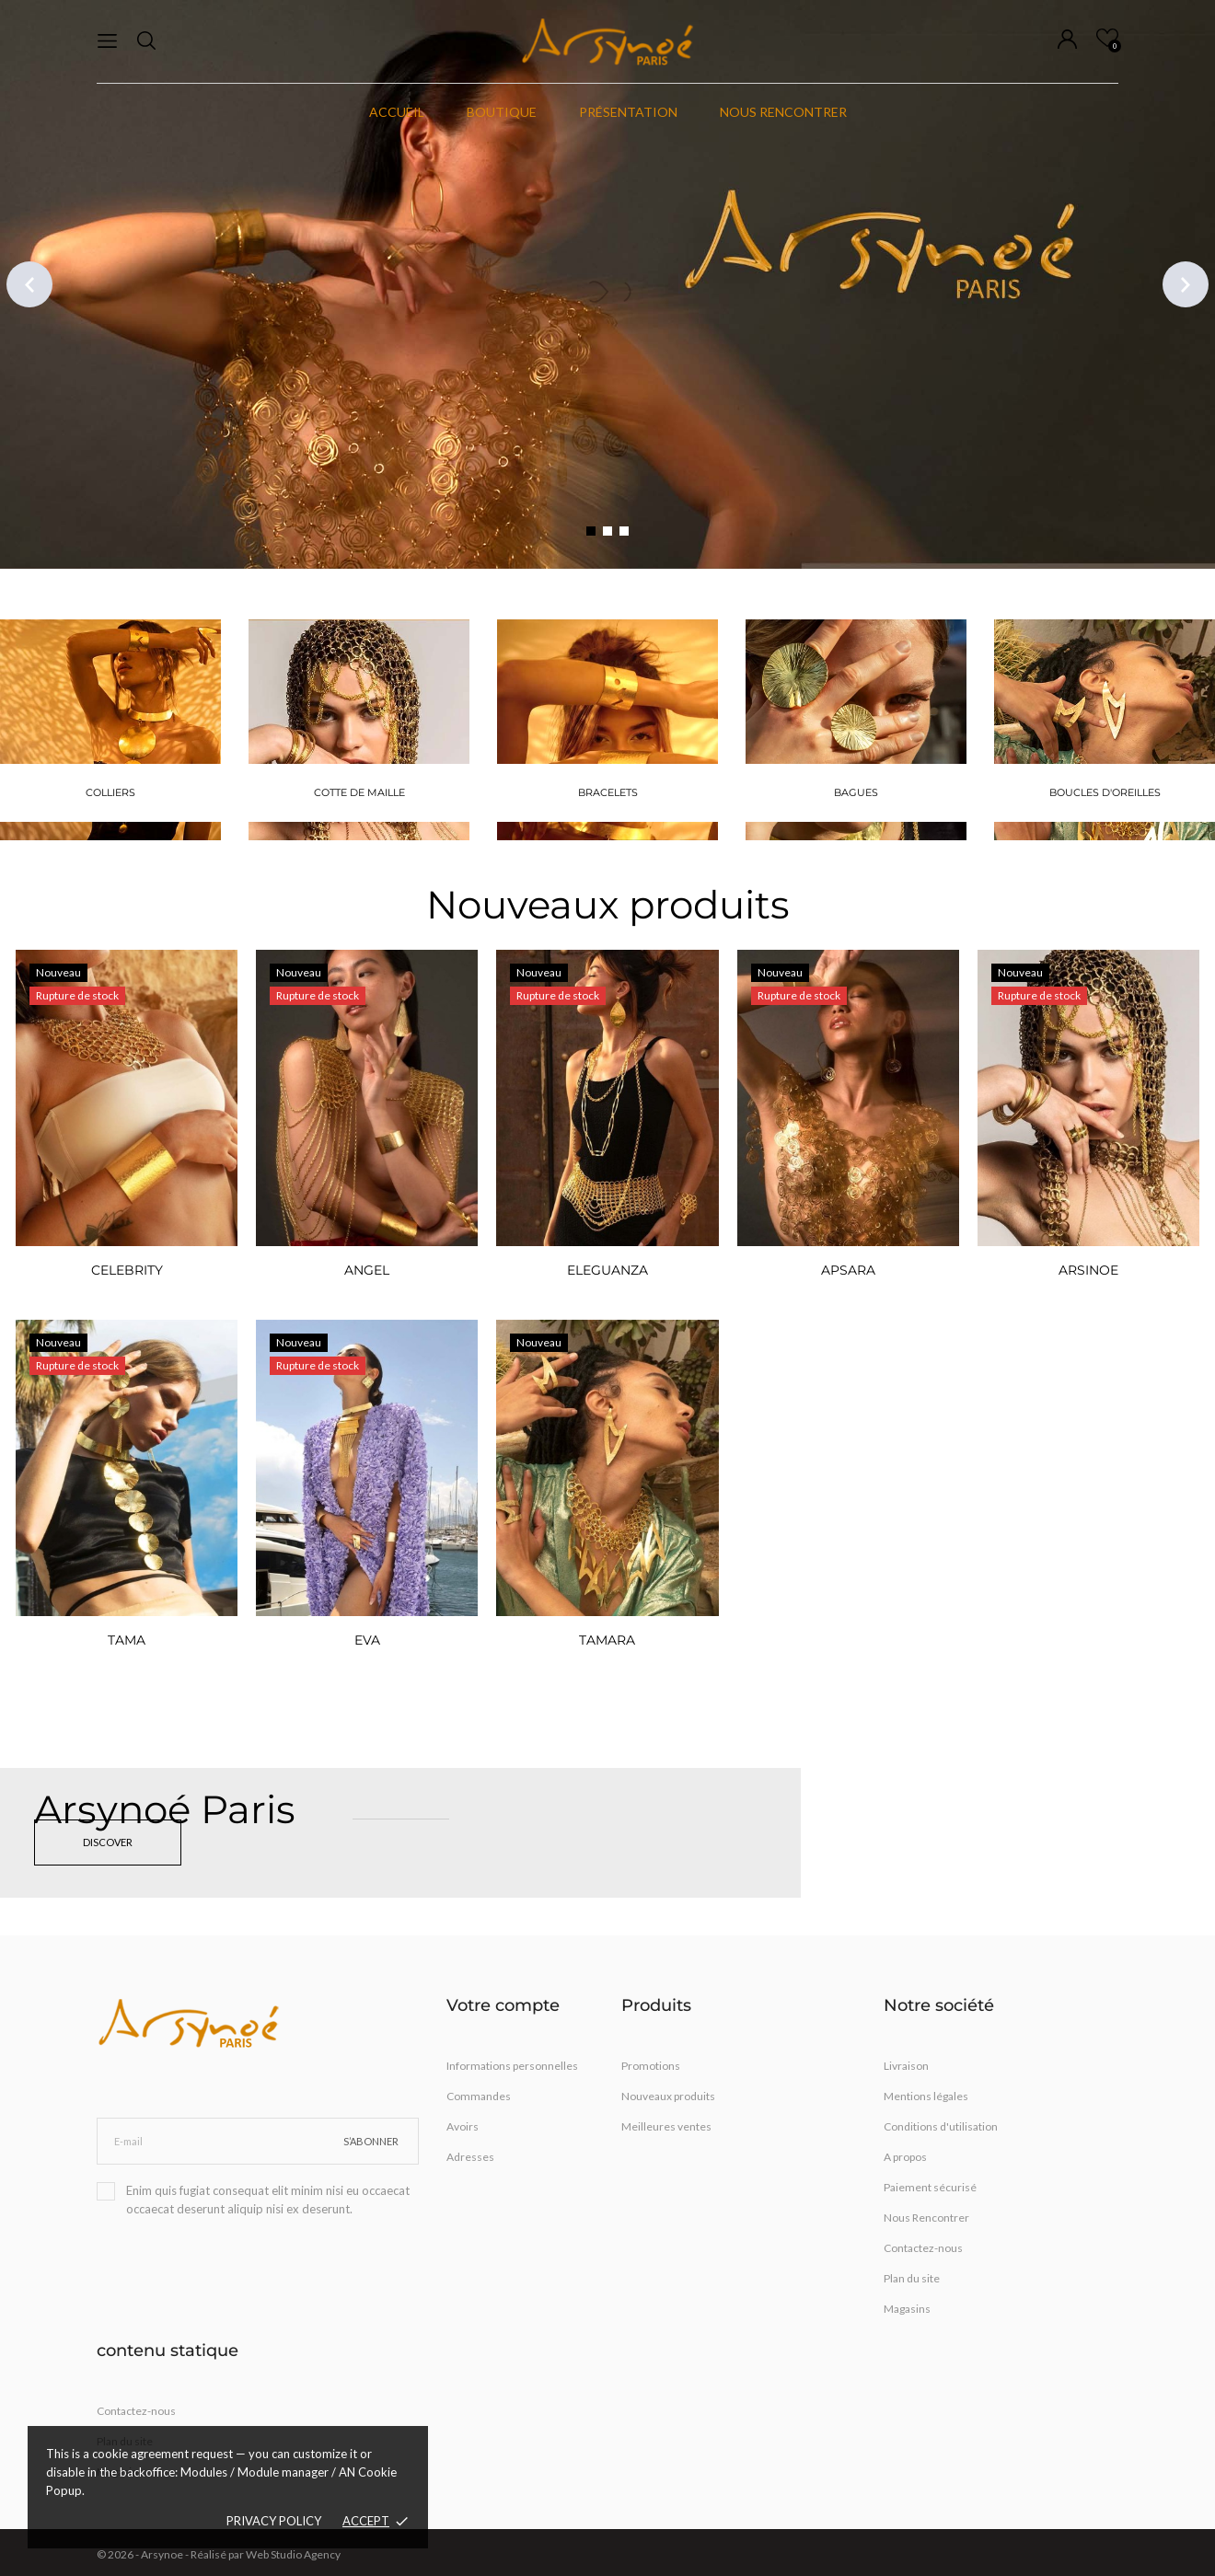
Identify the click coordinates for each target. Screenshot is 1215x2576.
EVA (367, 1640)
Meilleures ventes (666, 2126)
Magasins (907, 2309)
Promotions (650, 2066)
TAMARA (607, 1640)
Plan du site (912, 2278)
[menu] (107, 41)
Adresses (470, 2157)
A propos (905, 2157)
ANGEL (366, 1270)
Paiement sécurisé (930, 2187)
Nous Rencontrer (926, 2217)
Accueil (396, 112)
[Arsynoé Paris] (400, 1833)
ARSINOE (1088, 1270)
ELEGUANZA (607, 1270)
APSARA (848, 1270)
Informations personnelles (512, 2066)
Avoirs (462, 2126)
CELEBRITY (127, 1270)
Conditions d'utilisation (941, 2126)
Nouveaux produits (608, 905)
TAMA (126, 1640)
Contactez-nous (923, 2248)
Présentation (628, 112)
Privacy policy (273, 2520)
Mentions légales (926, 2096)
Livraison (906, 2066)
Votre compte (503, 2005)
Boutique (502, 112)
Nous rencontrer (783, 112)
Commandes (478, 2096)
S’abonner (371, 2141)
